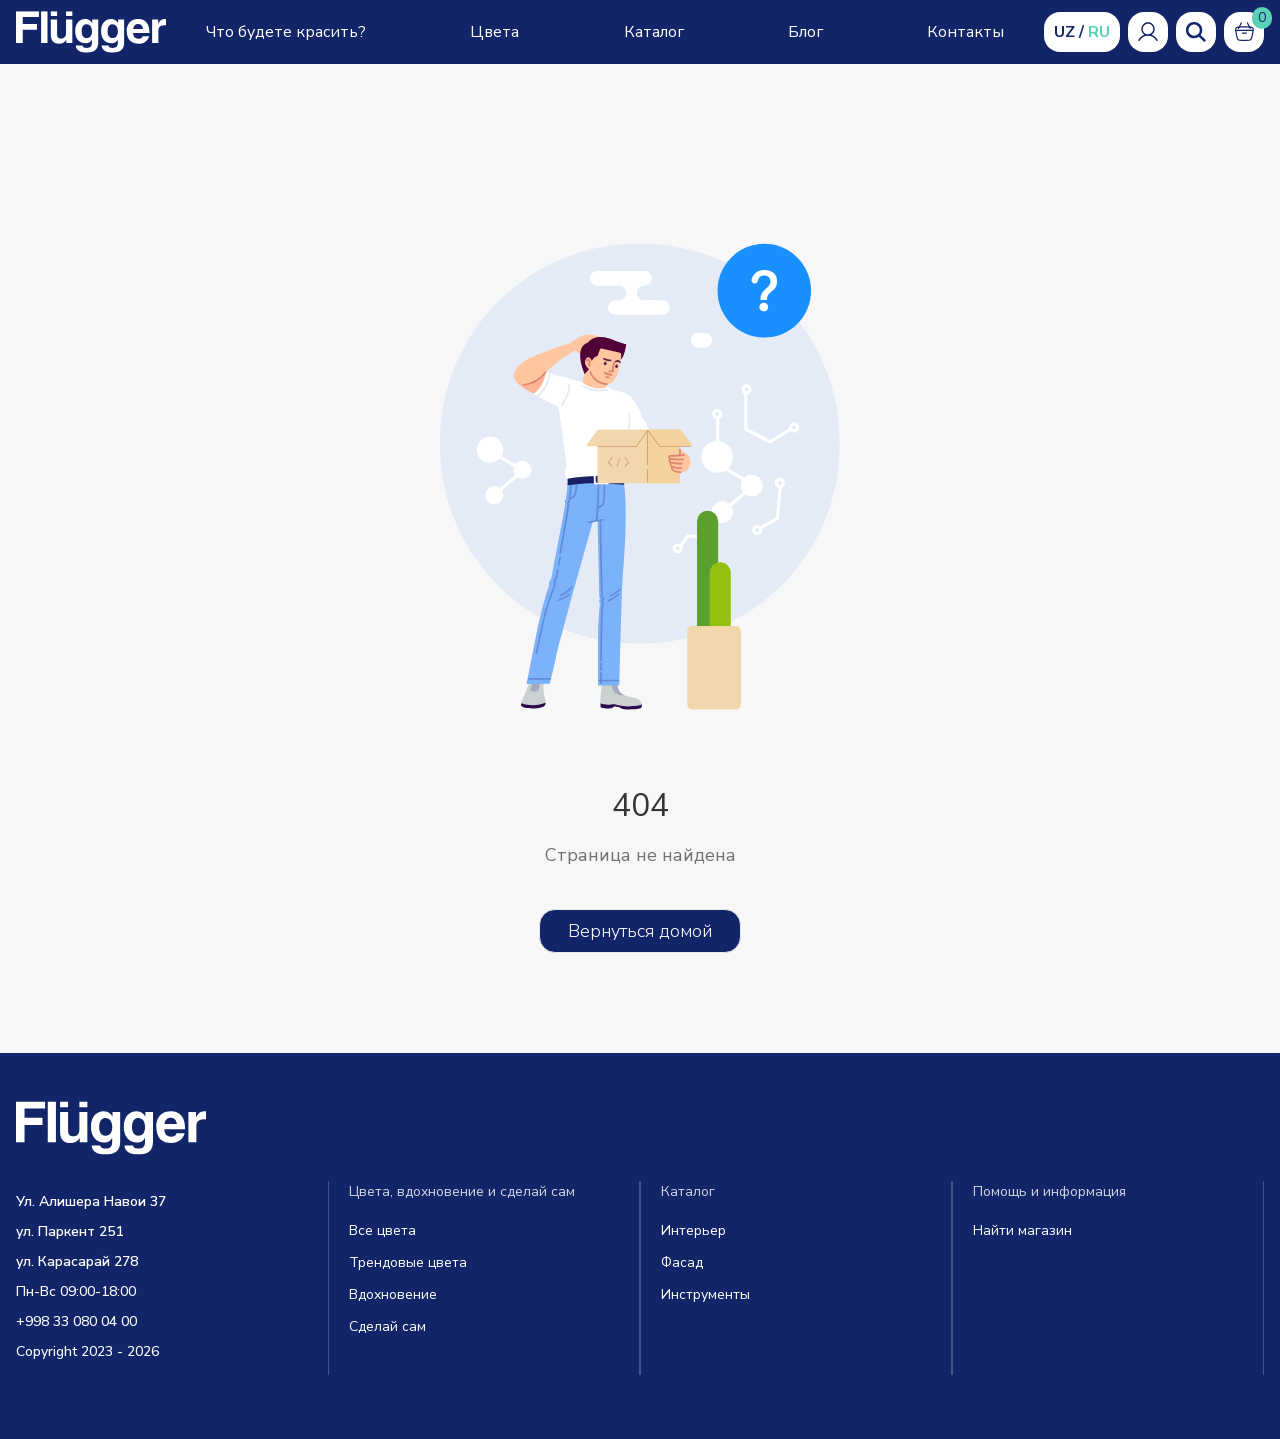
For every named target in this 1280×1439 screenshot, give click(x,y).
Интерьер (693, 1230)
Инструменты (705, 1294)
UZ (1064, 32)
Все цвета (382, 1230)
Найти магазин (1022, 1230)
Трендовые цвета (408, 1262)
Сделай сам (387, 1326)
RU (1099, 32)
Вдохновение (393, 1294)
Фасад (682, 1262)
